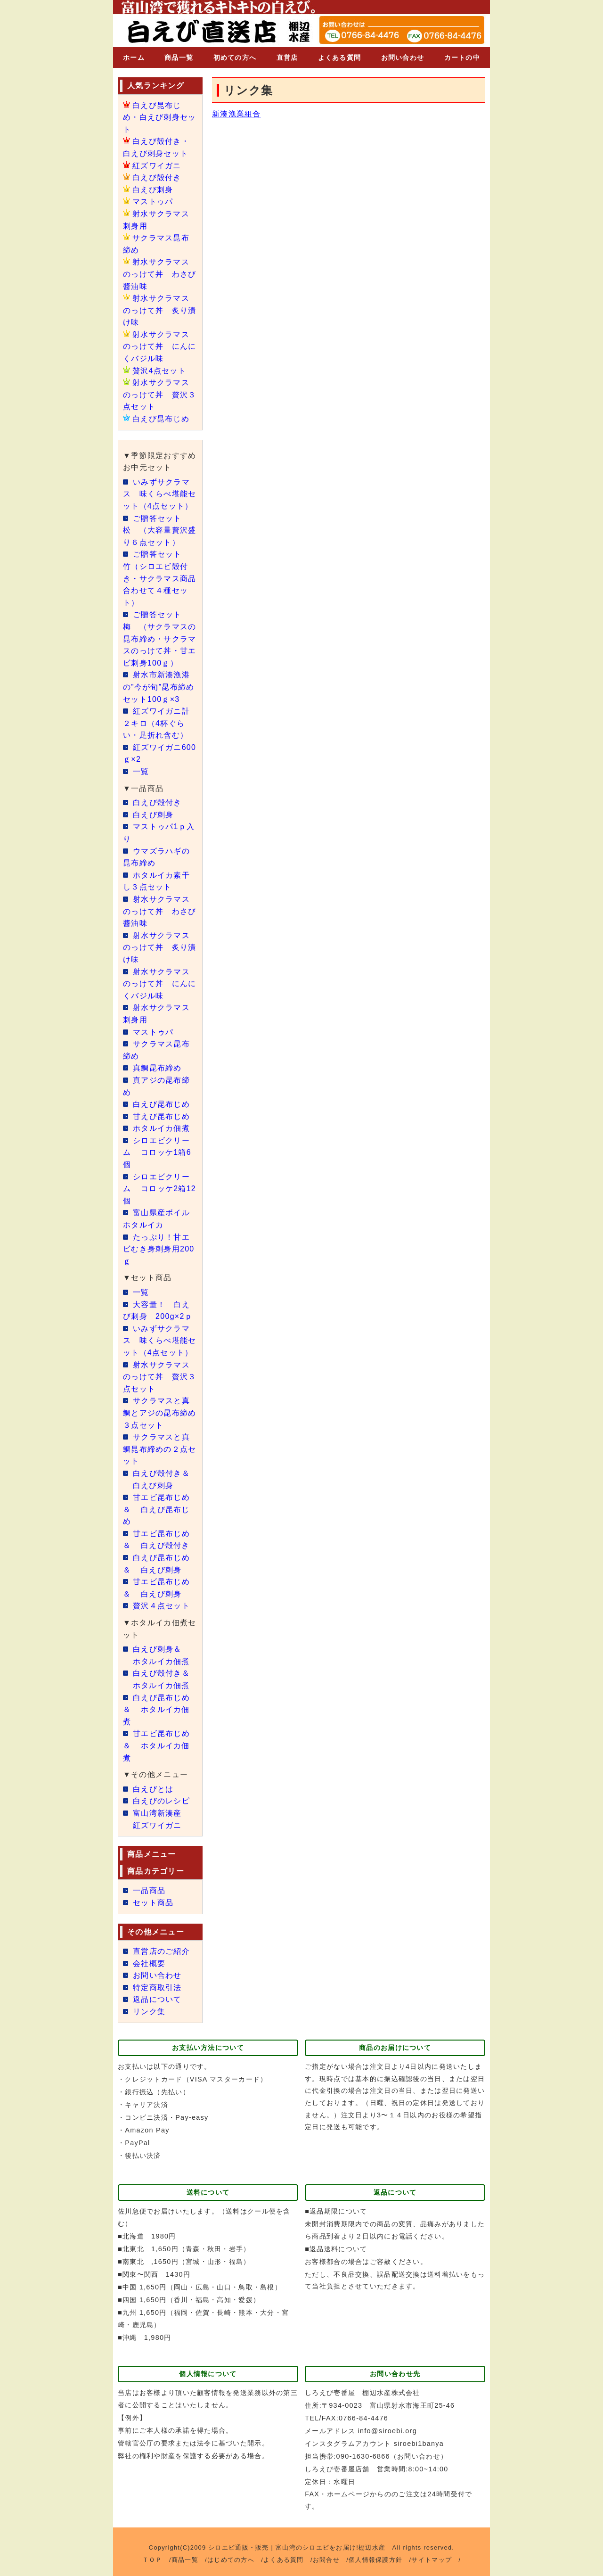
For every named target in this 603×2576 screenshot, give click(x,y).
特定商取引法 (157, 1987)
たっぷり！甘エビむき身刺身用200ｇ (159, 1249)
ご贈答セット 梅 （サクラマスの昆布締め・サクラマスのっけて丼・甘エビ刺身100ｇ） (159, 638)
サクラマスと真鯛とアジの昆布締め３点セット (159, 1413)
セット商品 (153, 1903)
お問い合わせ (402, 57)
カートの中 (462, 57)
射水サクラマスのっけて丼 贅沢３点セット (159, 395)
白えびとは (153, 1789)
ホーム (134, 57)
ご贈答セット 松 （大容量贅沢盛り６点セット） (159, 530)
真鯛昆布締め (157, 1068)
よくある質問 (339, 57)
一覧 (141, 771)
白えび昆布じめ (160, 419)
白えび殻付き (156, 177)
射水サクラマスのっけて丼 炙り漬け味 (159, 310)
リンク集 (149, 2012)
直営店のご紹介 (161, 1951)
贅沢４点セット (161, 1606)
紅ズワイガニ (156, 166)
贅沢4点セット (159, 371)
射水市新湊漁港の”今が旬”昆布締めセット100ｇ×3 (158, 687)
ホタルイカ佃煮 (161, 1128)
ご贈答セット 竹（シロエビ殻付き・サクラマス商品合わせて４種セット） (159, 578)
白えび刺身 (152, 190)
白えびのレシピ (161, 1801)
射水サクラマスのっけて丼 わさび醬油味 (159, 274)
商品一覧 (178, 57)
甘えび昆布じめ (161, 1116)
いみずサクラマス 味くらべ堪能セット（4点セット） (159, 494)
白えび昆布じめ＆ (156, 1710)
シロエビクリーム (157, 1152)
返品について (157, 1999)
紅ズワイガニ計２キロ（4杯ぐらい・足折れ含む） (156, 723)
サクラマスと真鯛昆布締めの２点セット (159, 1449)
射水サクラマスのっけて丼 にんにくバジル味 (159, 346)
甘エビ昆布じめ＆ (156, 1509)
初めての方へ (235, 57)
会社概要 (149, 1963)
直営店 (287, 57)
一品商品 (149, 1890)
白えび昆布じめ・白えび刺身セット (159, 117)
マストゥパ (152, 202)
